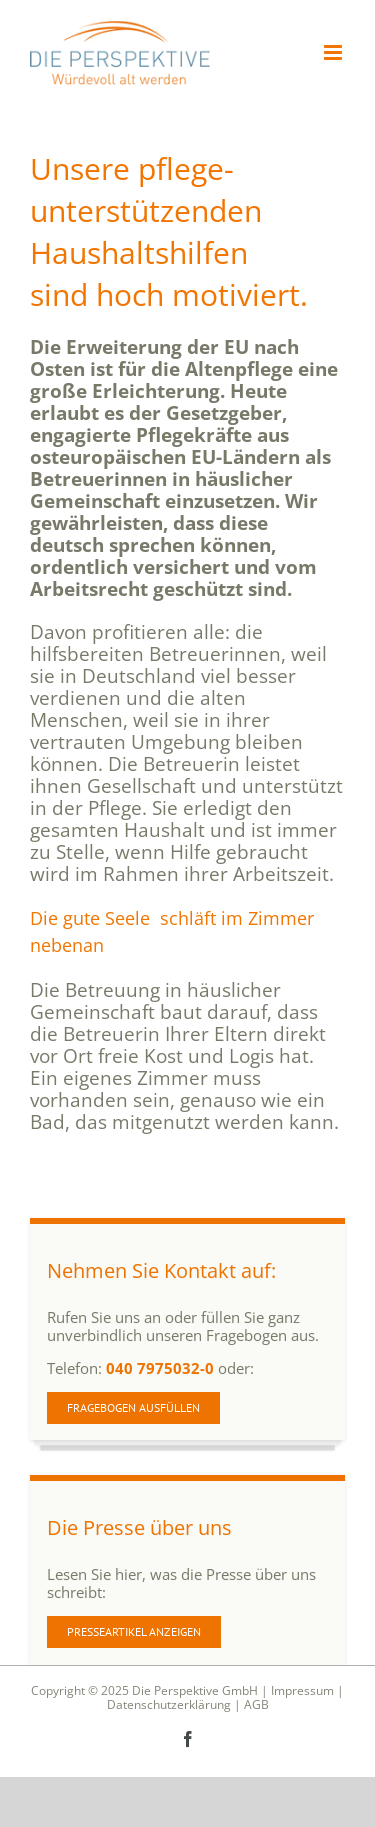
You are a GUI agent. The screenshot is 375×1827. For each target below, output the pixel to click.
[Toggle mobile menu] (334, 52)
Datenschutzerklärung (169, 1704)
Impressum (302, 1690)
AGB (256, 1704)
